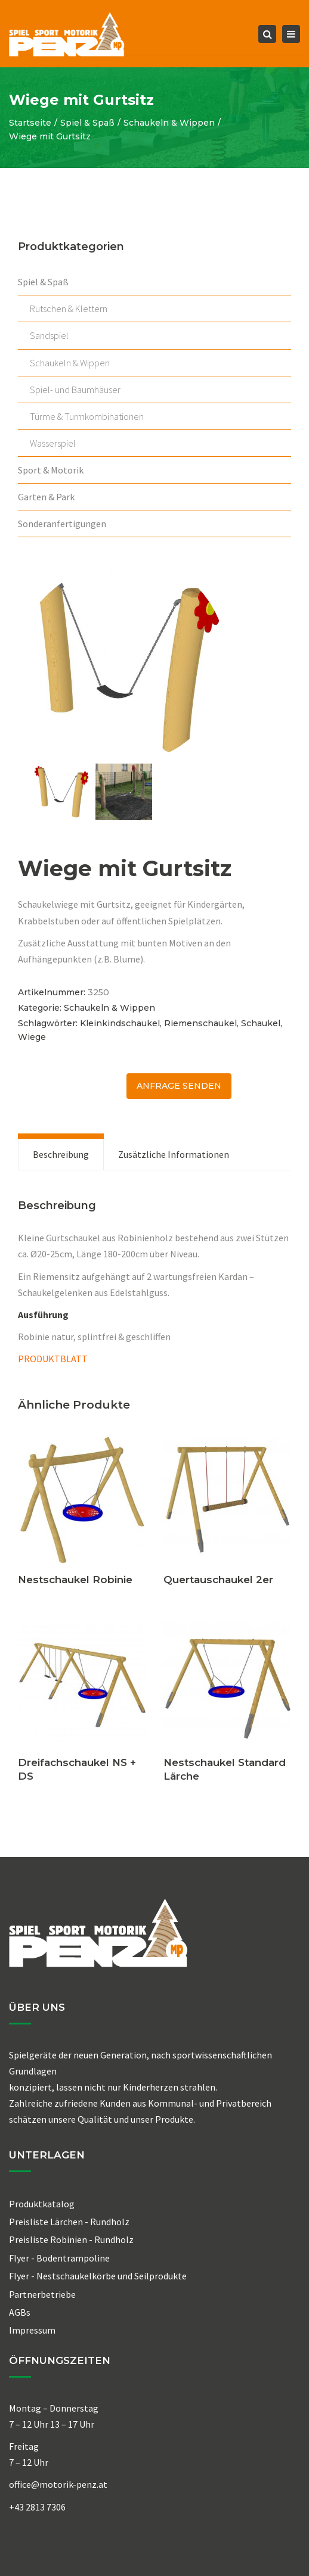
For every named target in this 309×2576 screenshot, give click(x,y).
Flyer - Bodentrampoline (59, 2258)
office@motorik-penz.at (58, 2484)
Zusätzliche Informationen (173, 1154)
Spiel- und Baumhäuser (75, 389)
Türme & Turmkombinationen (87, 416)
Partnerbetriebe (42, 2294)
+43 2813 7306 (37, 2507)
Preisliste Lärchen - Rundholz (69, 2222)
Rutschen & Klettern (68, 308)
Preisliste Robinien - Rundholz (71, 2239)
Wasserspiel (53, 443)
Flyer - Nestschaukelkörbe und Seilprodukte (98, 2276)
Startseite (30, 122)
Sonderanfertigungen (62, 523)
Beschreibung (61, 1154)
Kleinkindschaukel (120, 1023)
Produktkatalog (42, 2204)
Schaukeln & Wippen (169, 122)
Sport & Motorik (51, 470)
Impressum (32, 2330)
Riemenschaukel (200, 1023)
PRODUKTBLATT (53, 1359)
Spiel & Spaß (87, 122)
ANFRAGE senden (179, 1085)
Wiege (32, 1037)
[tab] (61, 1154)
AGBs (19, 2312)
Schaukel (260, 1023)
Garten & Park (46, 497)
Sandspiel (49, 335)
